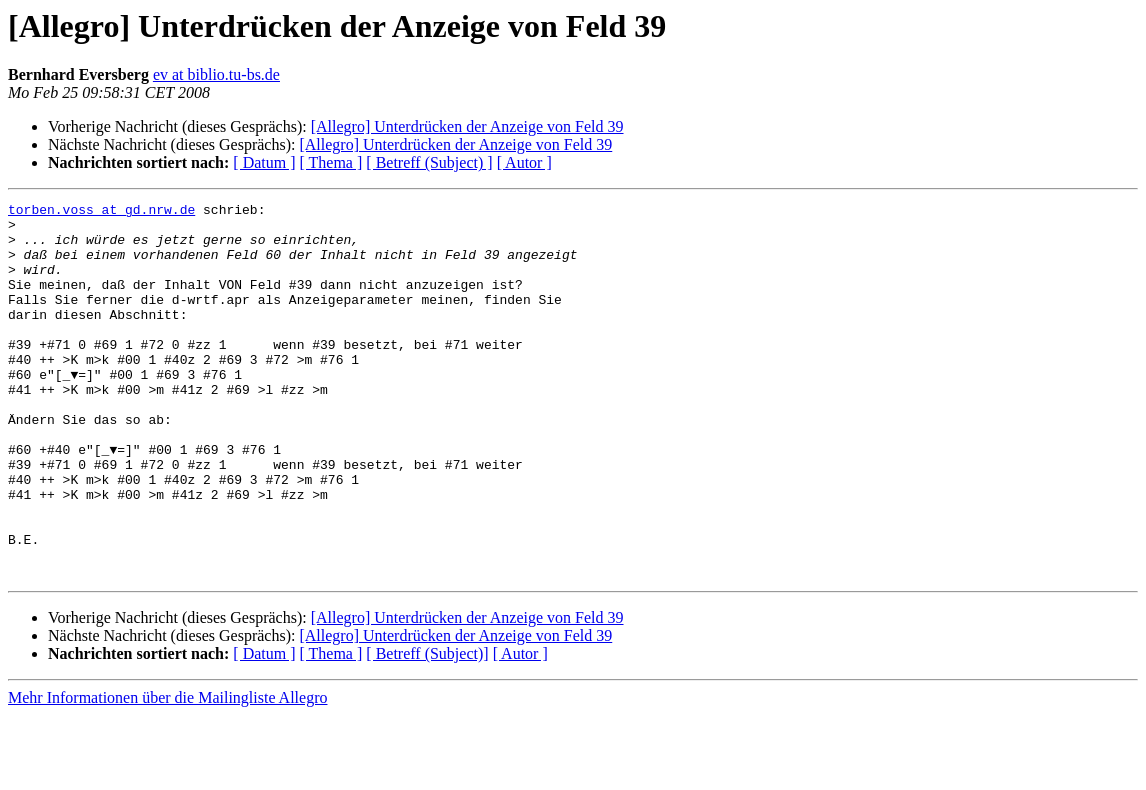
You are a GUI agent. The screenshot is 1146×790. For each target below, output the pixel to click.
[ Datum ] (264, 162)
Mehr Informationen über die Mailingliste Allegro (167, 772)
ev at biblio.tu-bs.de (216, 74)
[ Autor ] (524, 162)
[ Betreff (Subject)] (427, 728)
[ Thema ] (331, 162)
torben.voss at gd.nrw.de (101, 212)
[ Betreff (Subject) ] (429, 162)
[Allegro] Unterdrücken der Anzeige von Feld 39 (467, 126)
